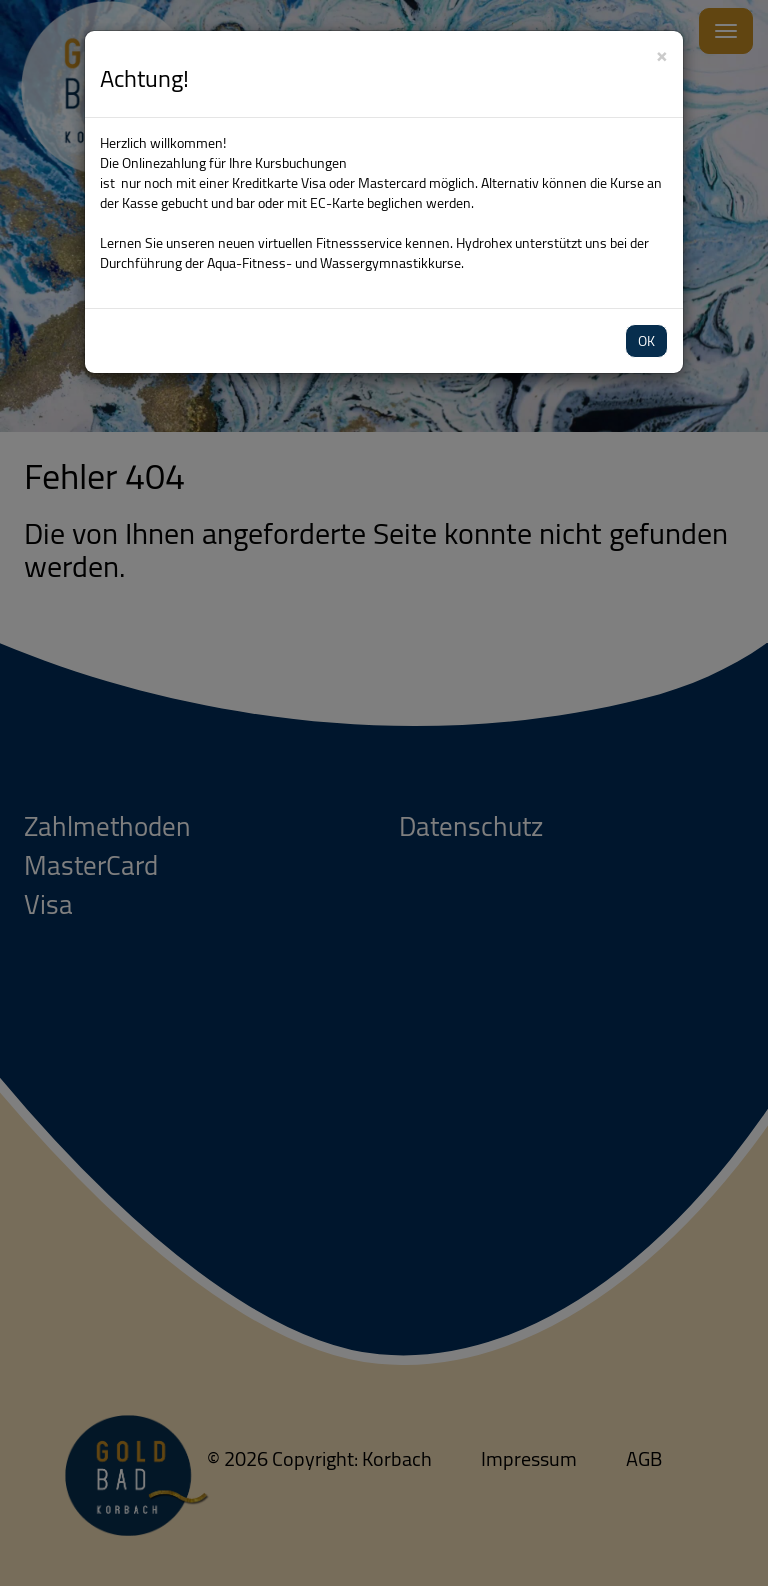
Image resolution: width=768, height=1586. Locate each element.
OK (646, 341)
